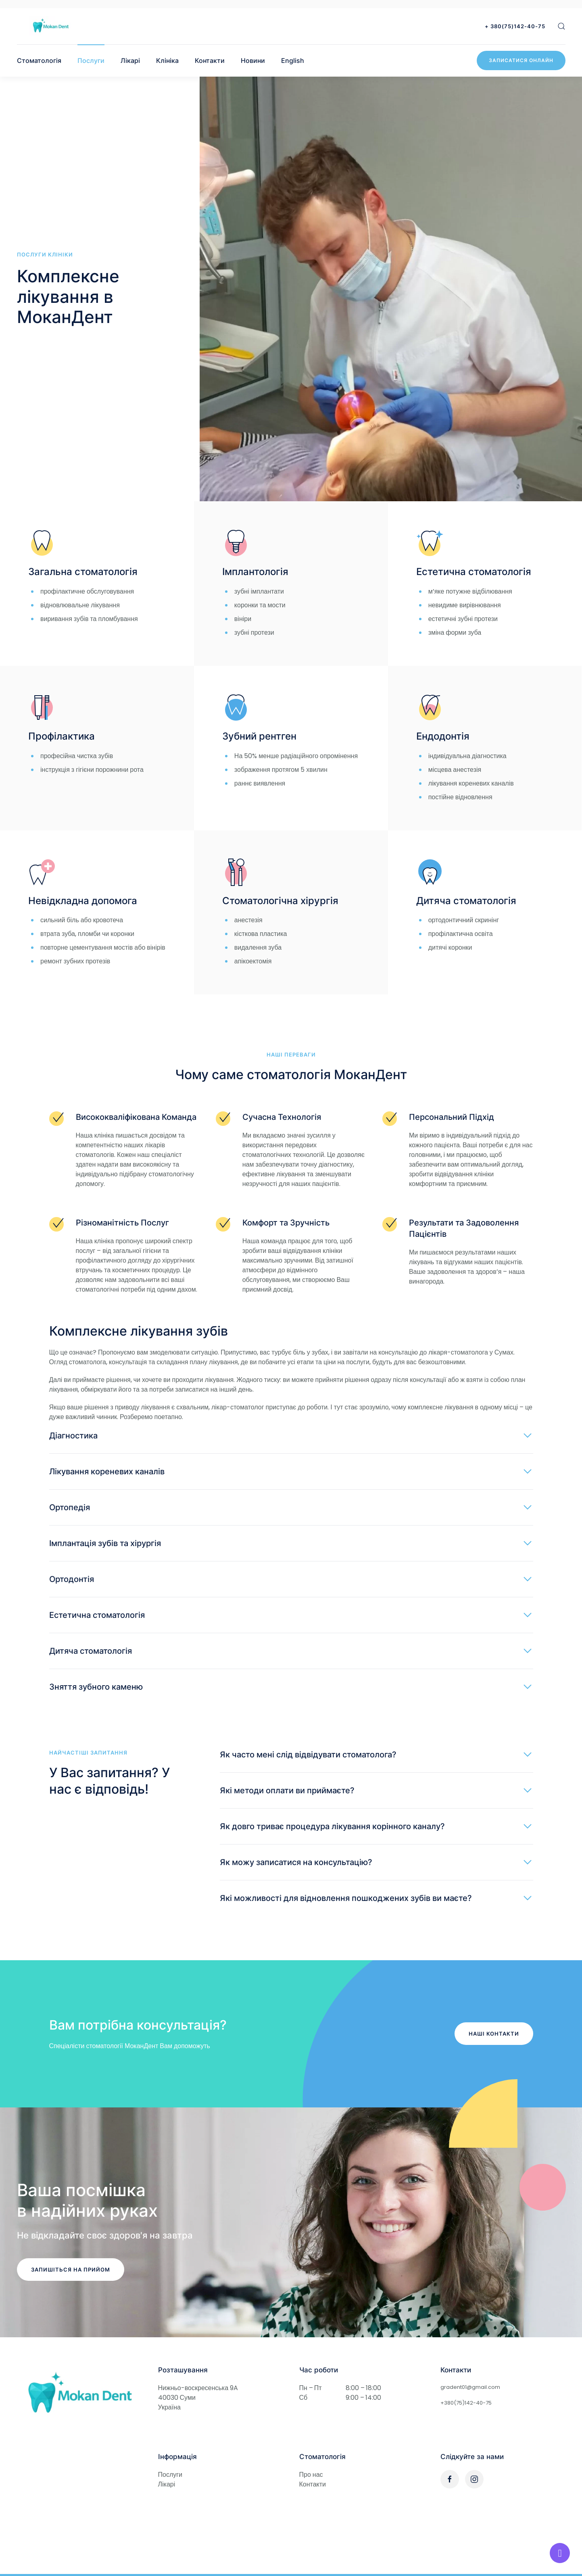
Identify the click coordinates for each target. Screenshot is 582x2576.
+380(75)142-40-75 (466, 2403)
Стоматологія (39, 60)
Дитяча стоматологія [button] (90, 1651)
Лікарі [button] (130, 60)
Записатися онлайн (521, 60)
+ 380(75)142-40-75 (515, 26)
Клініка (167, 60)
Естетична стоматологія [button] (97, 1615)
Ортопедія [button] (69, 1507)
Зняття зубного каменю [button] (96, 1687)
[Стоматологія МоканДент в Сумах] (79, 2394)
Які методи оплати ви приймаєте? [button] (287, 1790)
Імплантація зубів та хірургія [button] (105, 1543)
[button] (561, 26)
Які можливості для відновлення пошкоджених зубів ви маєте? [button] (346, 1898)
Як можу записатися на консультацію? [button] (296, 1862)
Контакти (210, 60)
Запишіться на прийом (70, 2269)
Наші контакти (494, 2033)
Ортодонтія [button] (71, 1579)
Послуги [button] (90, 60)
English (292, 60)
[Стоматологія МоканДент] (50, 25)
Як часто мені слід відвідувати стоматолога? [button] (308, 1754)
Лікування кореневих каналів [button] (107, 1471)
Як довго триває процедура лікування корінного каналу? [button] (332, 1826)
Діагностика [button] (73, 1435)
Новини (253, 60)
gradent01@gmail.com (470, 2387)
